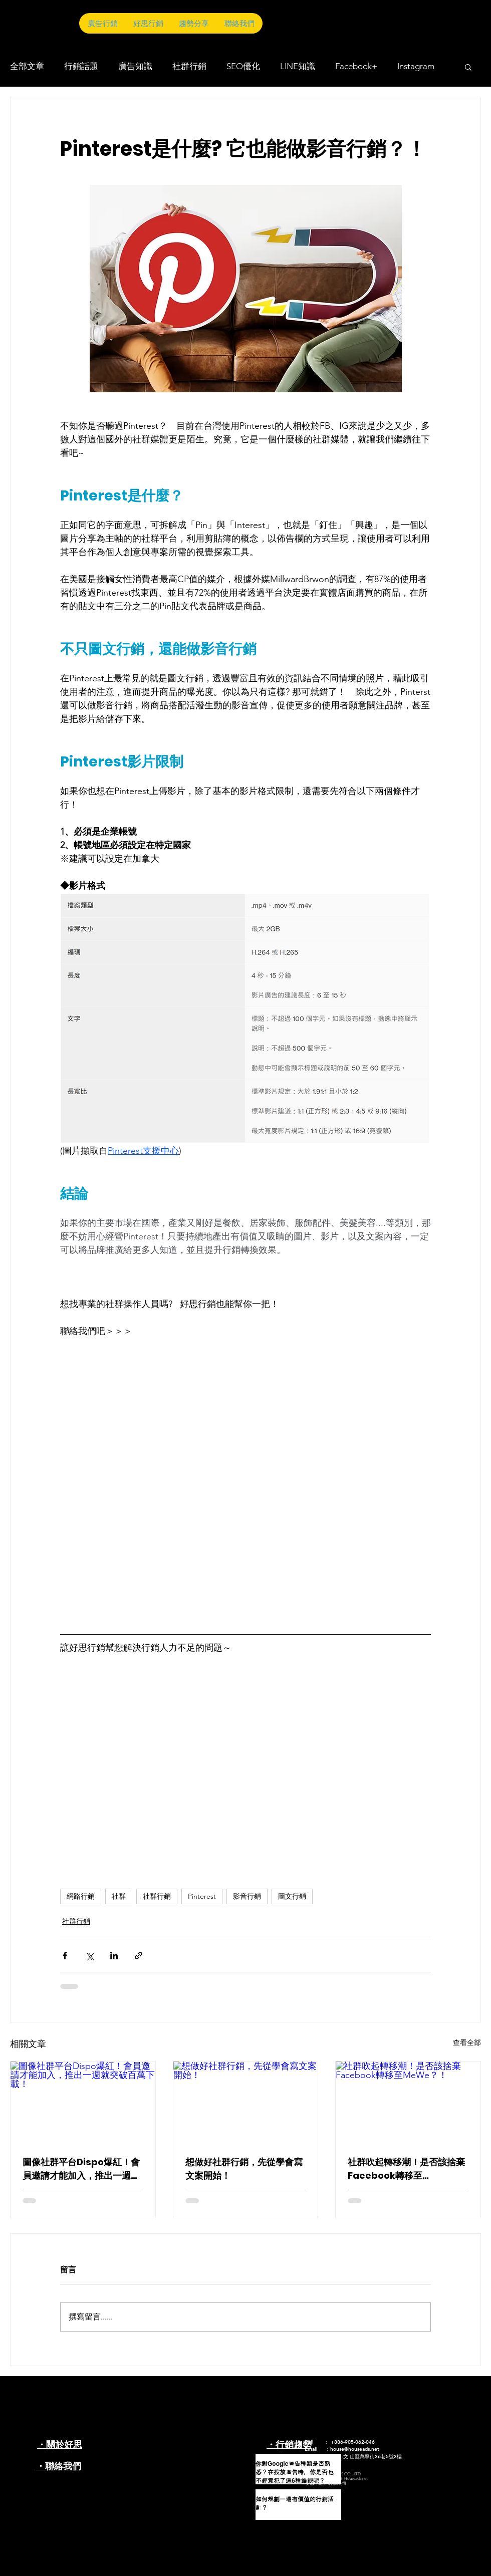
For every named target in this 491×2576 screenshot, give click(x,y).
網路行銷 (81, 1896)
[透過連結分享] (138, 1955)
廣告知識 (135, 66)
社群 (119, 1896)
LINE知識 (297, 66)
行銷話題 (81, 66)
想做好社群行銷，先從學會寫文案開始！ (244, 2169)
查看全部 (467, 2042)
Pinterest (202, 1896)
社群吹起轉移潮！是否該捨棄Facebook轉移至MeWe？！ (406, 2169)
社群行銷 (189, 66)
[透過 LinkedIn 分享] (114, 1955)
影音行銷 (247, 1896)
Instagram (415, 66)
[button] (468, 67)
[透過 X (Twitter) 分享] (89, 1955)
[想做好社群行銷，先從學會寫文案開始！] (245, 2102)
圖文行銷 (292, 1896)
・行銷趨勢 (289, 2444)
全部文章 (27, 66)
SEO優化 (243, 66)
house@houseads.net (354, 2449)
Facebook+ (356, 66)
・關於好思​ (59, 2444)
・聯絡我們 (58, 2466)
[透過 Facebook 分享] (65, 1955)
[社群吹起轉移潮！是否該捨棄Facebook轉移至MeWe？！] (408, 2102)
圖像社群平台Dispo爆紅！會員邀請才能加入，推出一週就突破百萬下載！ (81, 2169)
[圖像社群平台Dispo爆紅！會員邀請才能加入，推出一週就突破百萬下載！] (83, 2102)
